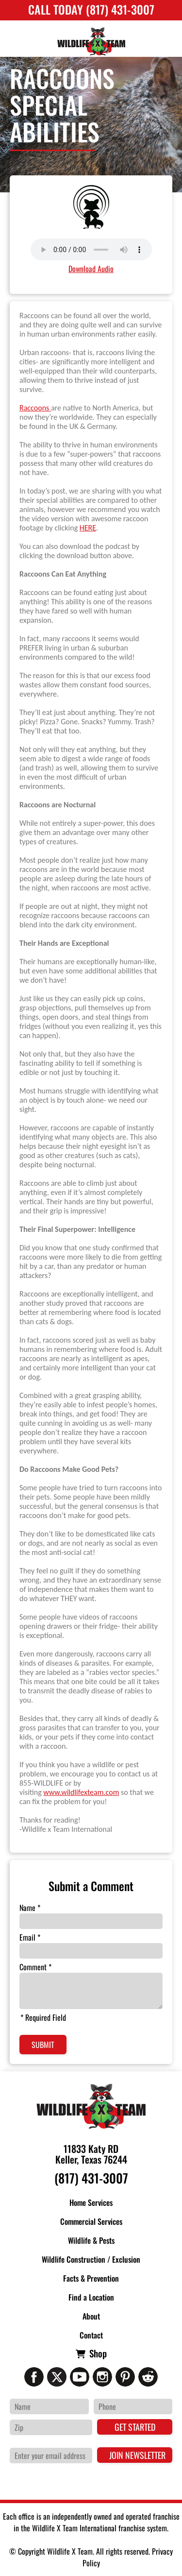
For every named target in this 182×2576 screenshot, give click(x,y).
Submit (43, 2044)
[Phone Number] (133, 2406)
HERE (88, 527)
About (91, 2316)
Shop (98, 2353)
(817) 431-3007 (91, 2178)
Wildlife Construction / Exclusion (91, 2259)
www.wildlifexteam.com (81, 1792)
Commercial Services (91, 2221)
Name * (29, 1907)
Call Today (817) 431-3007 (91, 9)
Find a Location (91, 2297)
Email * (29, 1937)
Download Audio (91, 268)
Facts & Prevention (91, 2278)
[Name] (49, 2406)
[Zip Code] (51, 2427)
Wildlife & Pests (91, 2240)
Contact (91, 2335)
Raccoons (35, 407)
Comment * (35, 1967)
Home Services (91, 2202)
